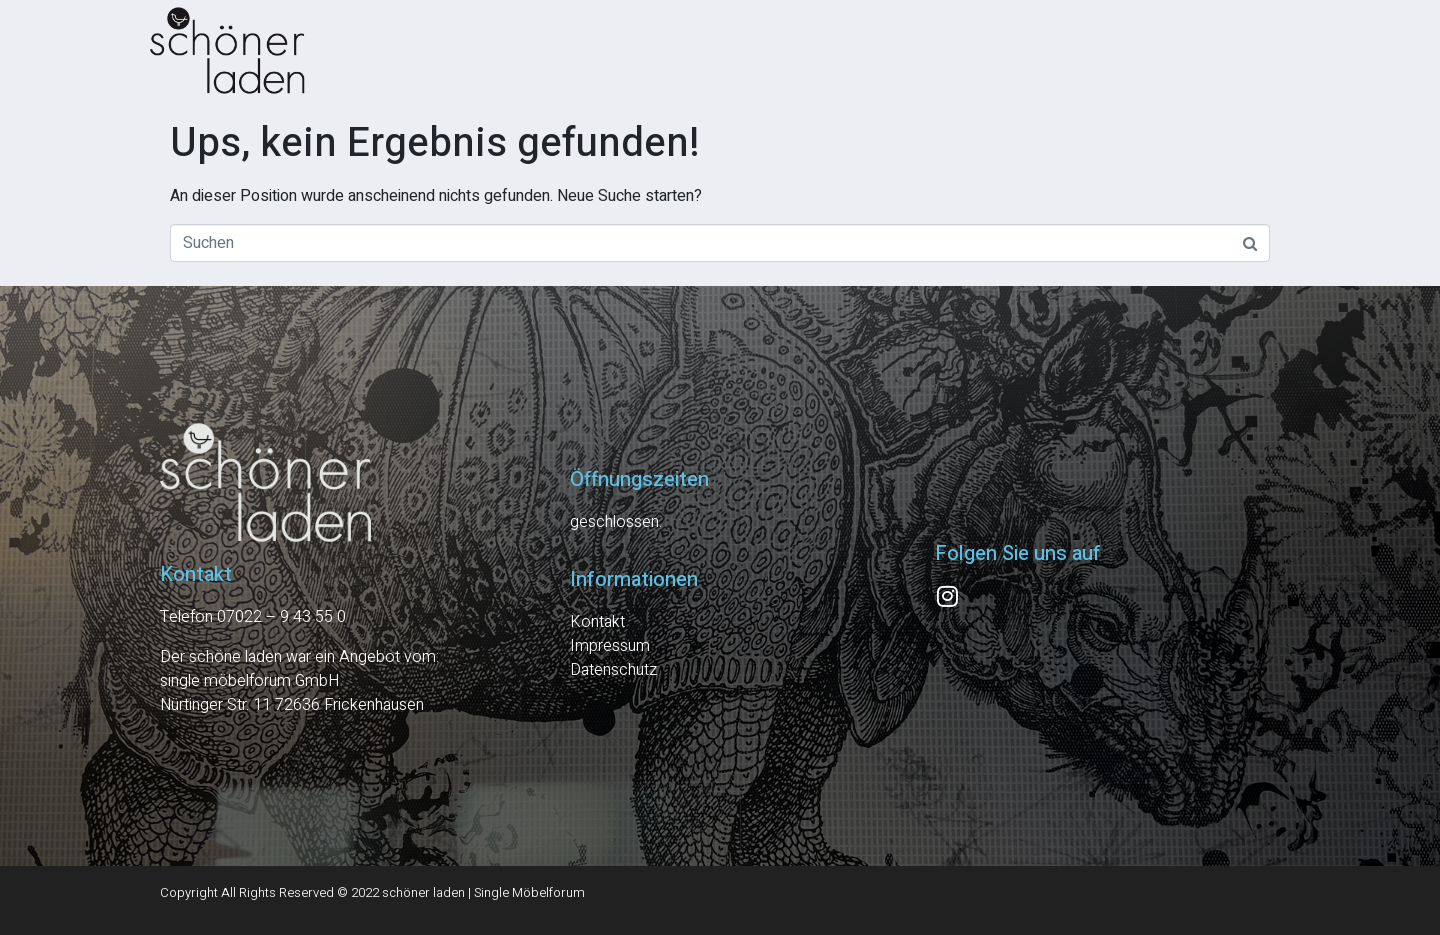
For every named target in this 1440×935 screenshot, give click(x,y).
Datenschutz (613, 670)
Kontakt (597, 622)
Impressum (610, 646)
